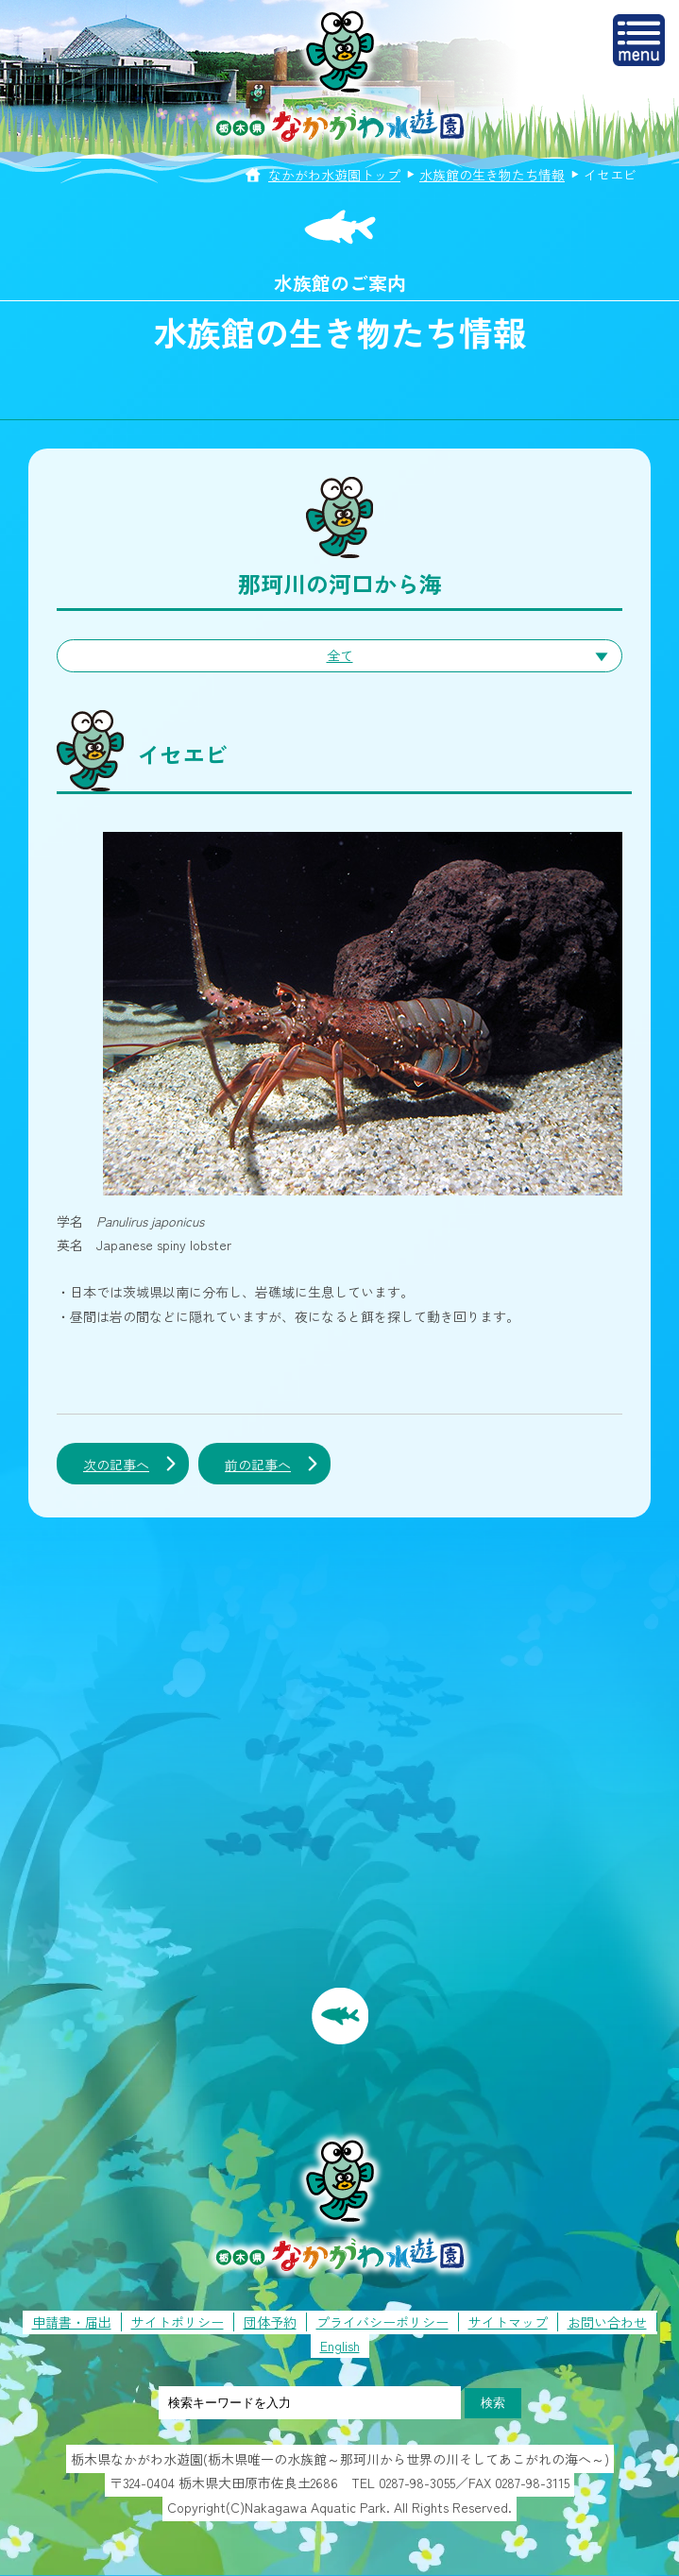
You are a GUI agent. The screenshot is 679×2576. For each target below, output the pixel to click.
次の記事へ (116, 1464)
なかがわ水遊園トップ (334, 174)
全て (340, 655)
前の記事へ (258, 1464)
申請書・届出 (71, 2322)
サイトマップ (508, 2322)
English (340, 2345)
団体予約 (270, 2322)
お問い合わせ (607, 2322)
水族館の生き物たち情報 (492, 174)
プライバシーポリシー (382, 2322)
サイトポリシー (177, 2322)
